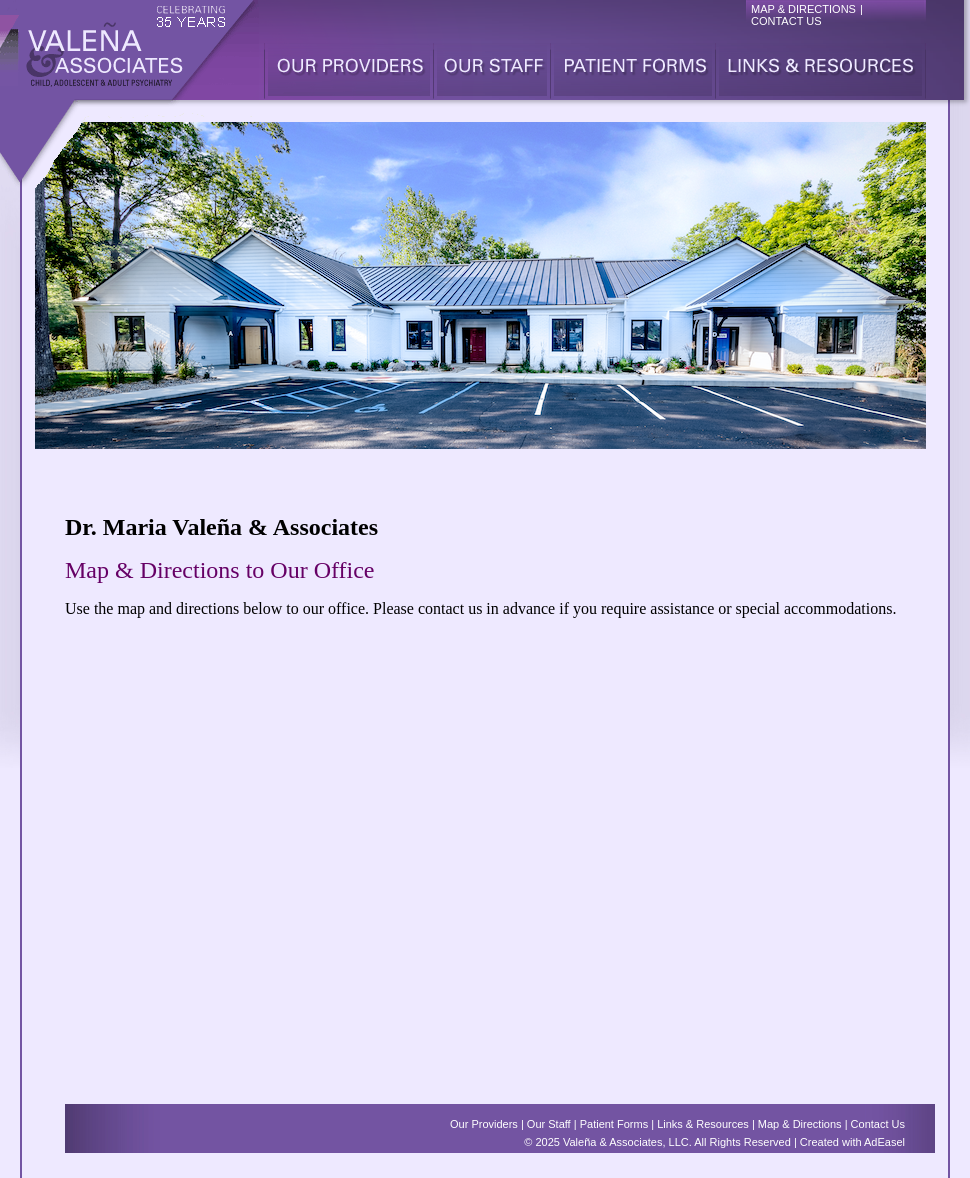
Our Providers (484, 1124)
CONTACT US (786, 21)
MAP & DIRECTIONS (803, 9)
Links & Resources (703, 1124)
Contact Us (878, 1124)
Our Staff (549, 1124)
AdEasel (884, 1142)
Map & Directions (800, 1124)
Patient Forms (614, 1124)
